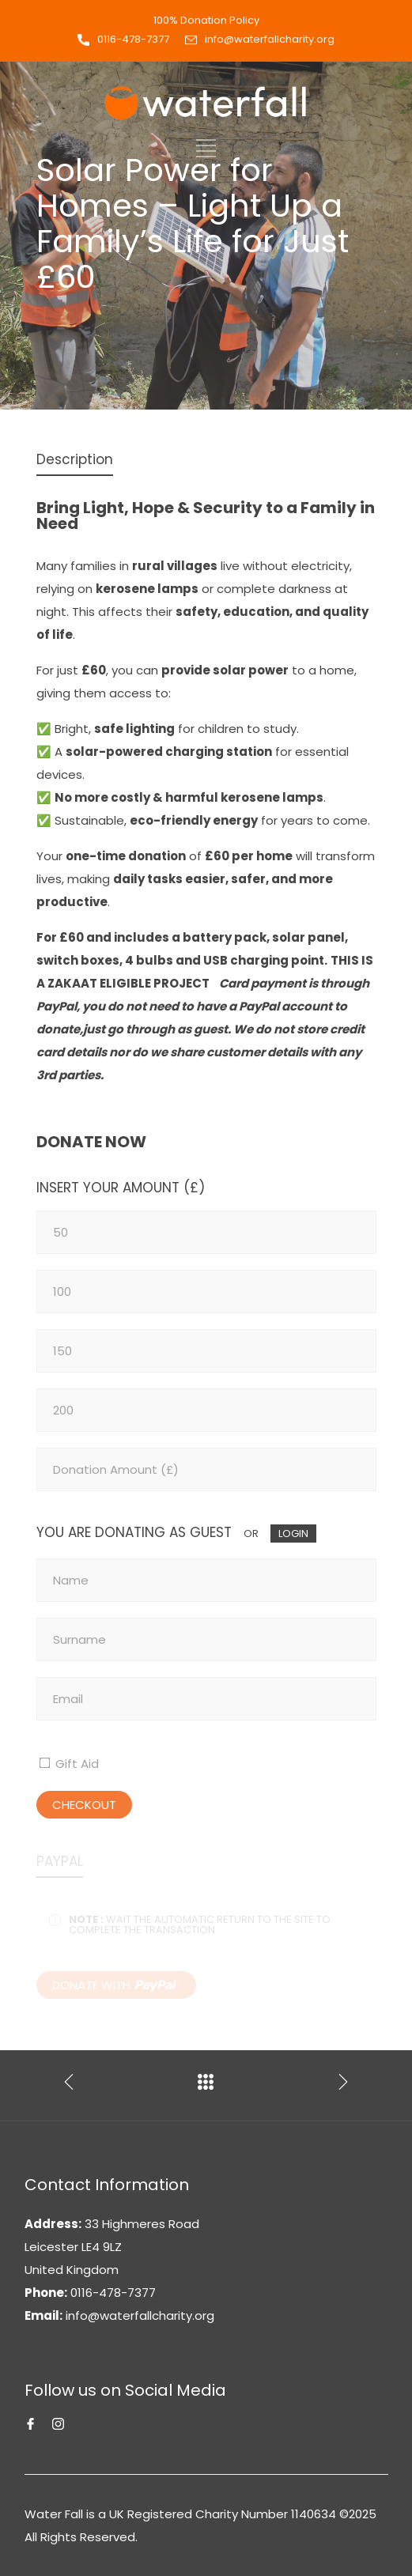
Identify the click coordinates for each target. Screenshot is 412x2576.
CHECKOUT (84, 1804)
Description (74, 459)
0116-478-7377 (133, 39)
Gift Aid (75, 1763)
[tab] (74, 460)
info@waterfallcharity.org (270, 39)
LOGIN (293, 1533)
